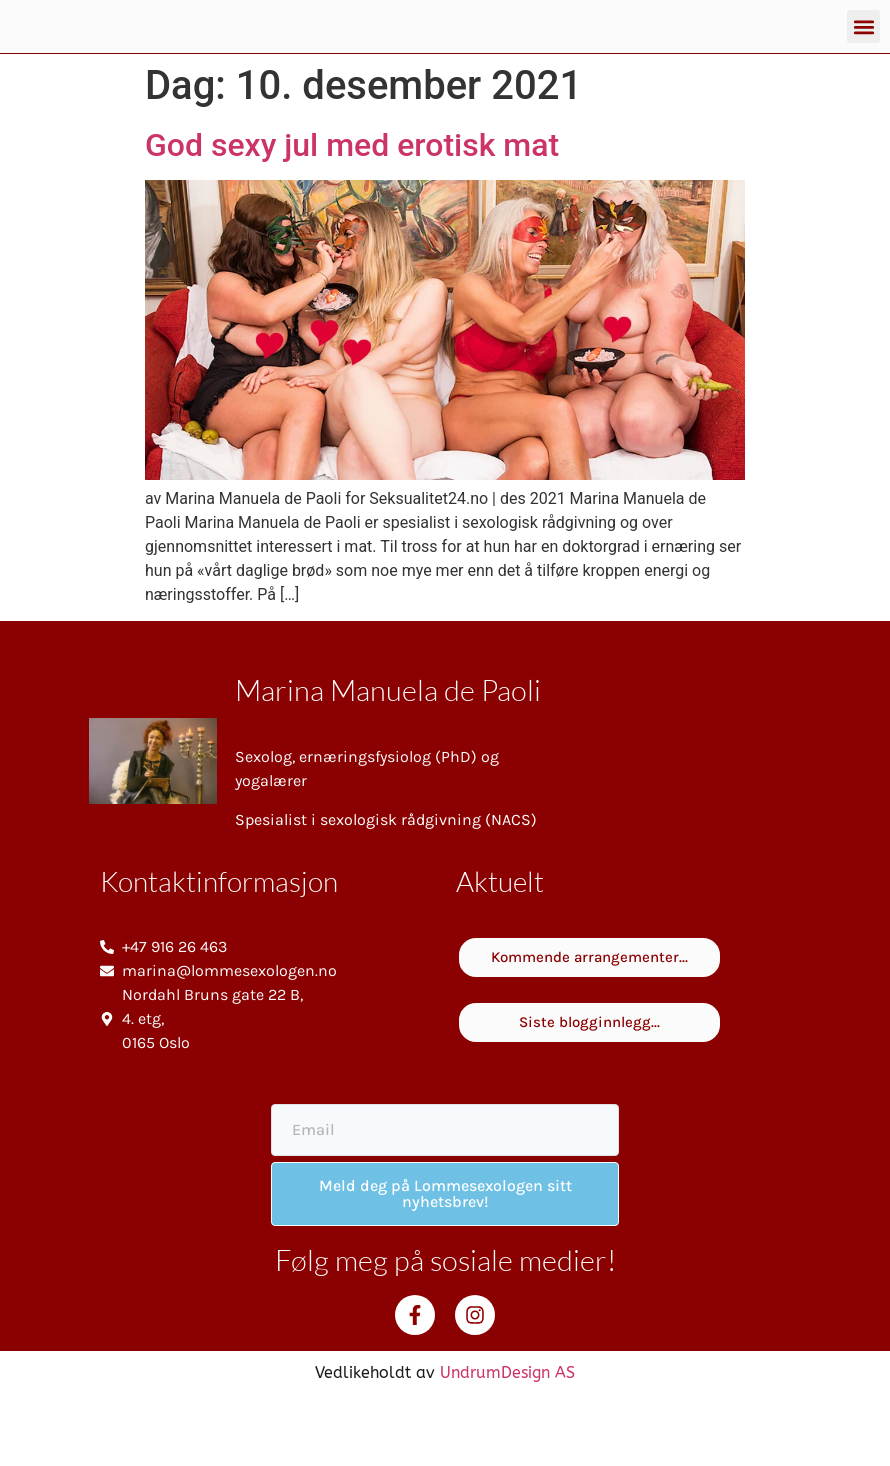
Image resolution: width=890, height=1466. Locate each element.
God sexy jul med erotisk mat (352, 212)
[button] (863, 60)
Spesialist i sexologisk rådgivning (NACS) (386, 886)
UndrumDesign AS (507, 1439)
